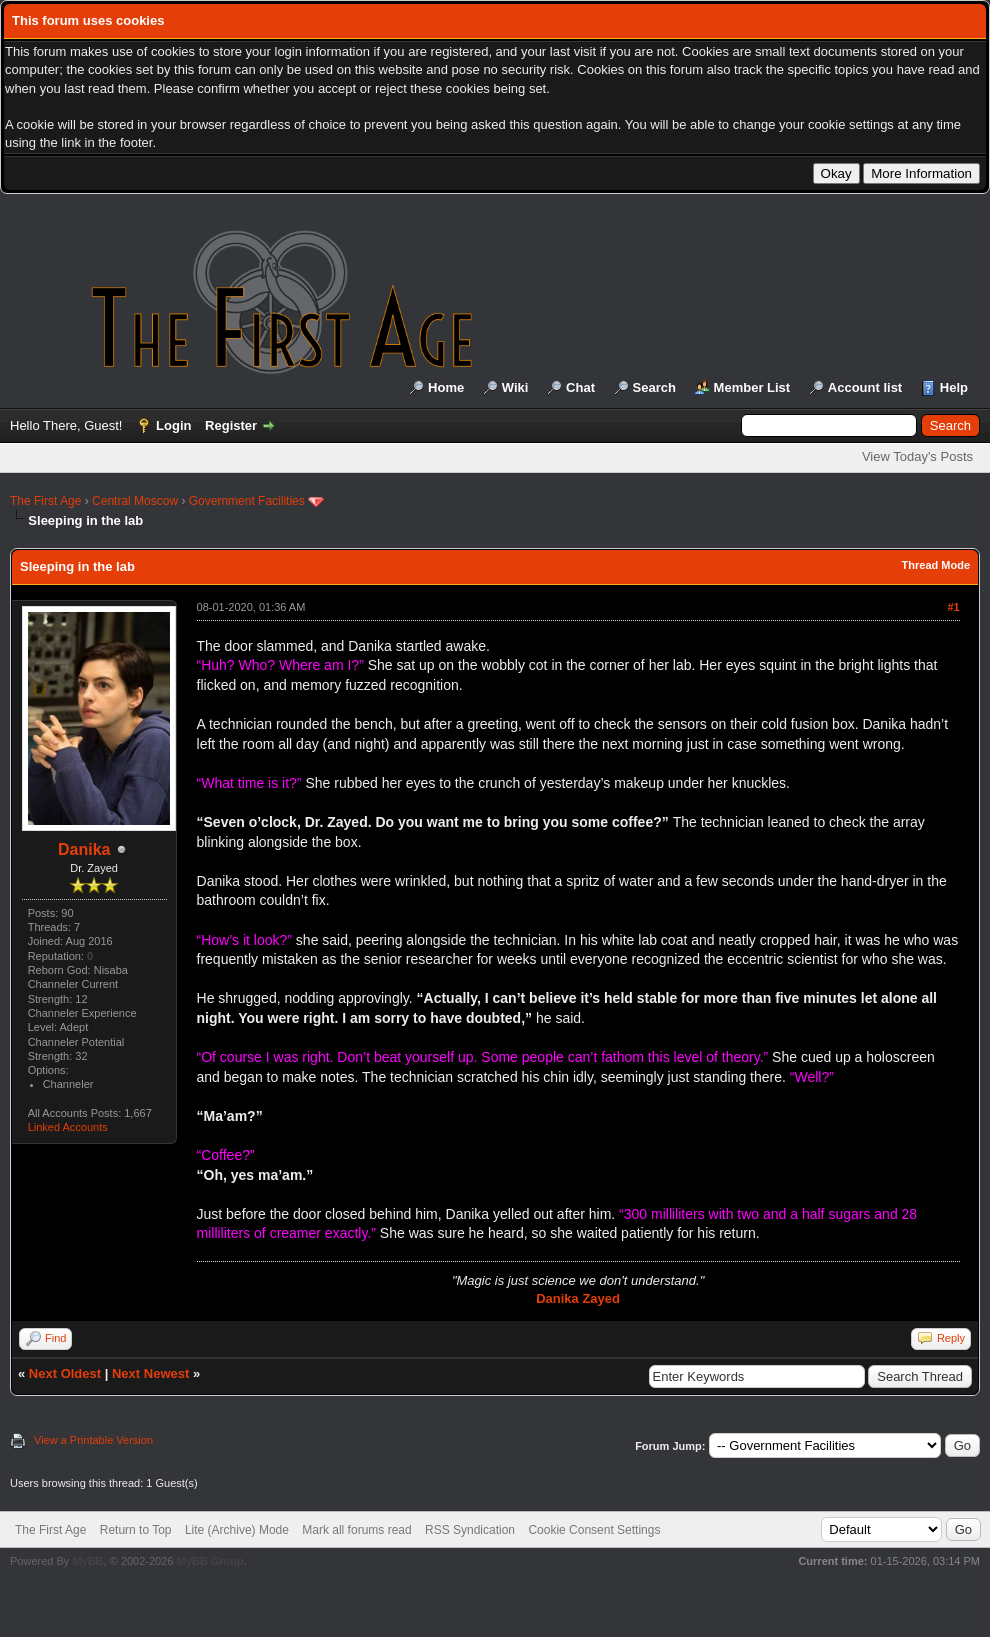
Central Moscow (135, 501)
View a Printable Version (93, 1440)
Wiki (515, 387)
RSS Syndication (470, 1530)
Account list (865, 387)
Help (954, 387)
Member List (752, 387)
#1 (953, 607)
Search (654, 387)
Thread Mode (936, 565)
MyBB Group (209, 1561)
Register (231, 425)
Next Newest (150, 1373)
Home (446, 387)
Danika (84, 849)
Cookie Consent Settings (594, 1530)
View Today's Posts (917, 456)
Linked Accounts (68, 1127)
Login (173, 425)
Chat (580, 387)
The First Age (45, 501)
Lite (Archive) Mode (237, 1530)
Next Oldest (65, 1373)
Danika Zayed (578, 1298)
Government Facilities (247, 501)
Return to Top (136, 1530)
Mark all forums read (356, 1530)
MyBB (87, 1561)
